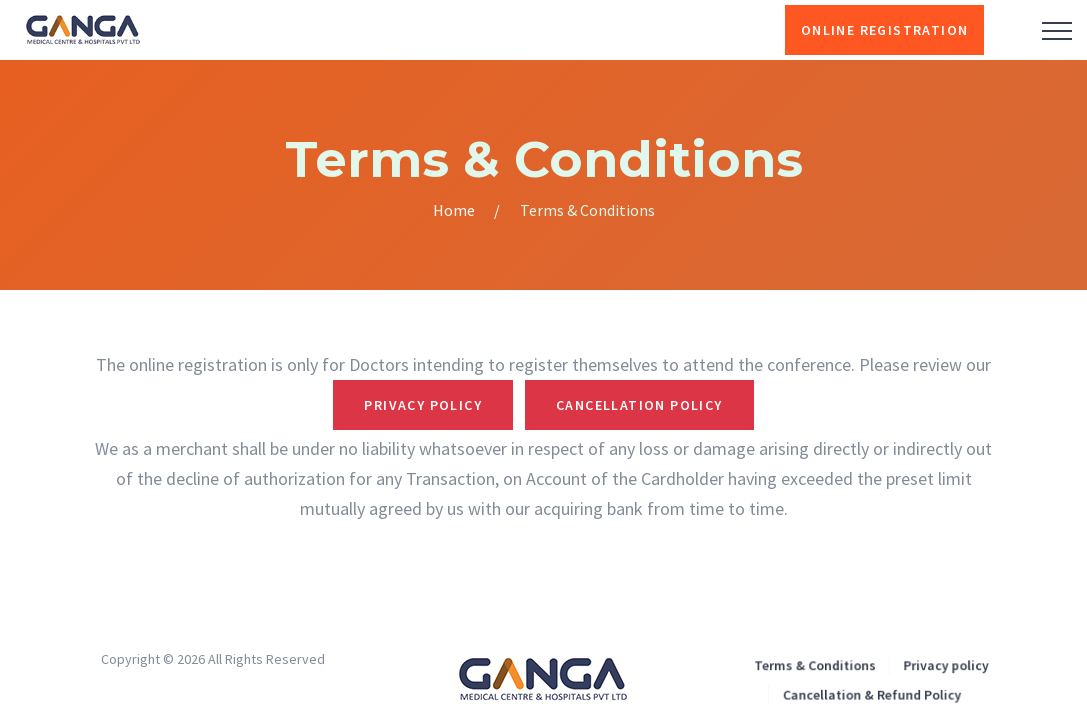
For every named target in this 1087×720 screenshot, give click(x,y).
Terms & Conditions (818, 666)
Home (454, 210)
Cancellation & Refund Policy (871, 693)
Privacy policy (940, 666)
